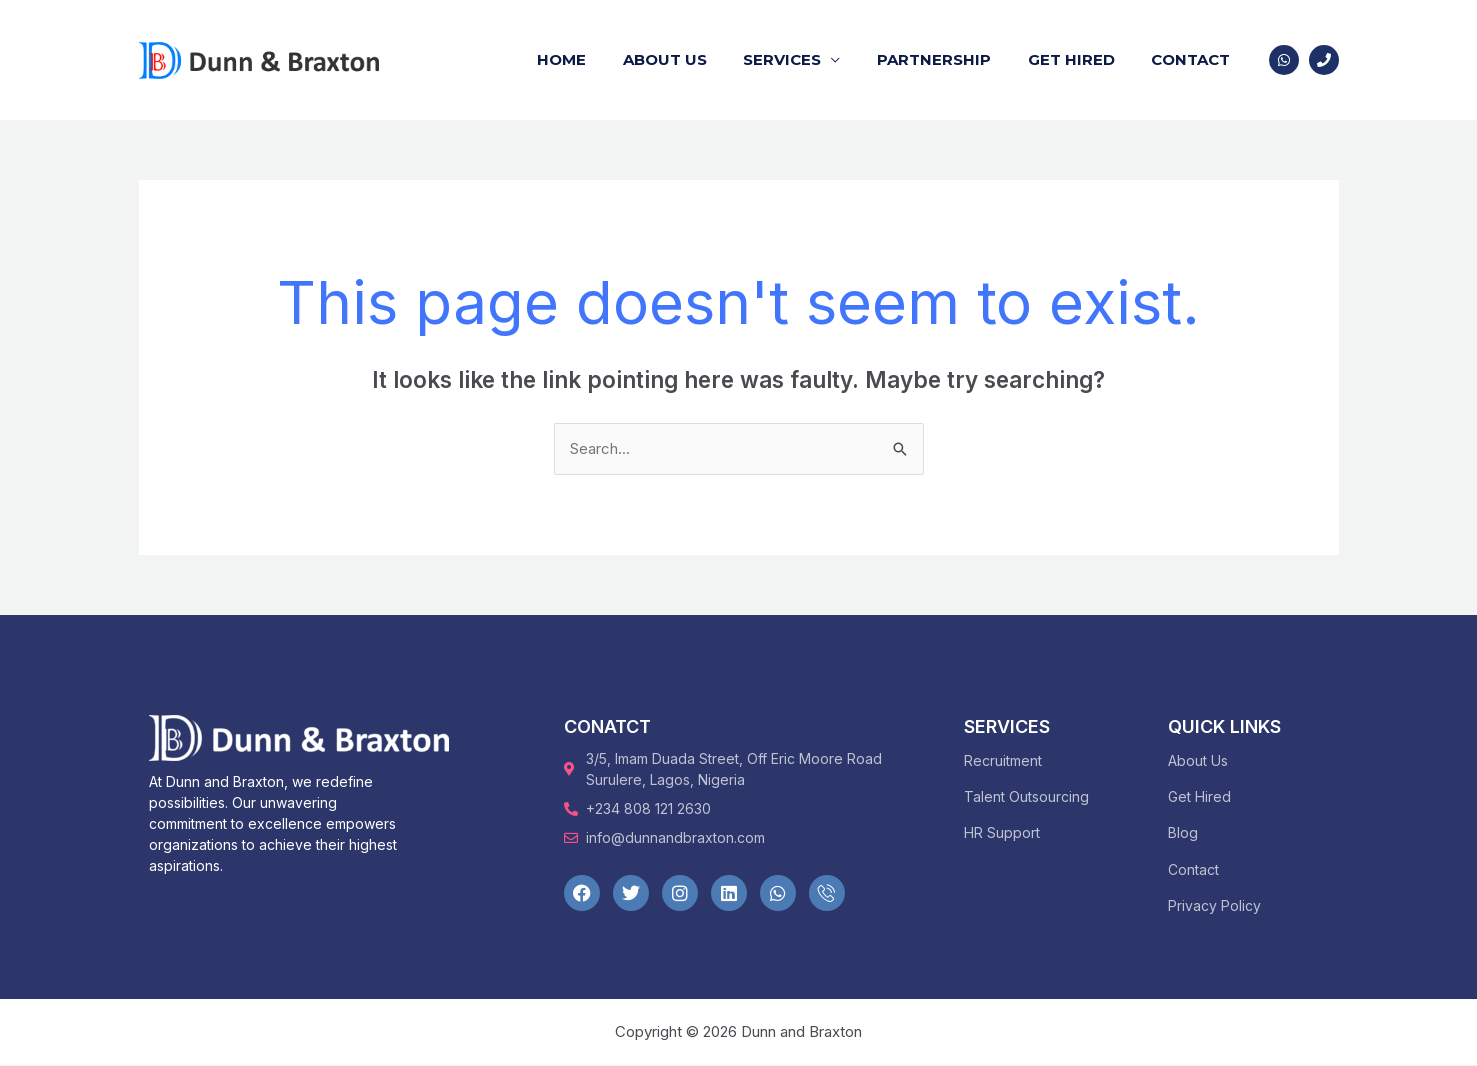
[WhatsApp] (1284, 60)
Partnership (951, 59)
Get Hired (1081, 59)
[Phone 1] (1324, 60)
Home (598, 59)
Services (806, 59)
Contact (1194, 59)
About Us (695, 59)
